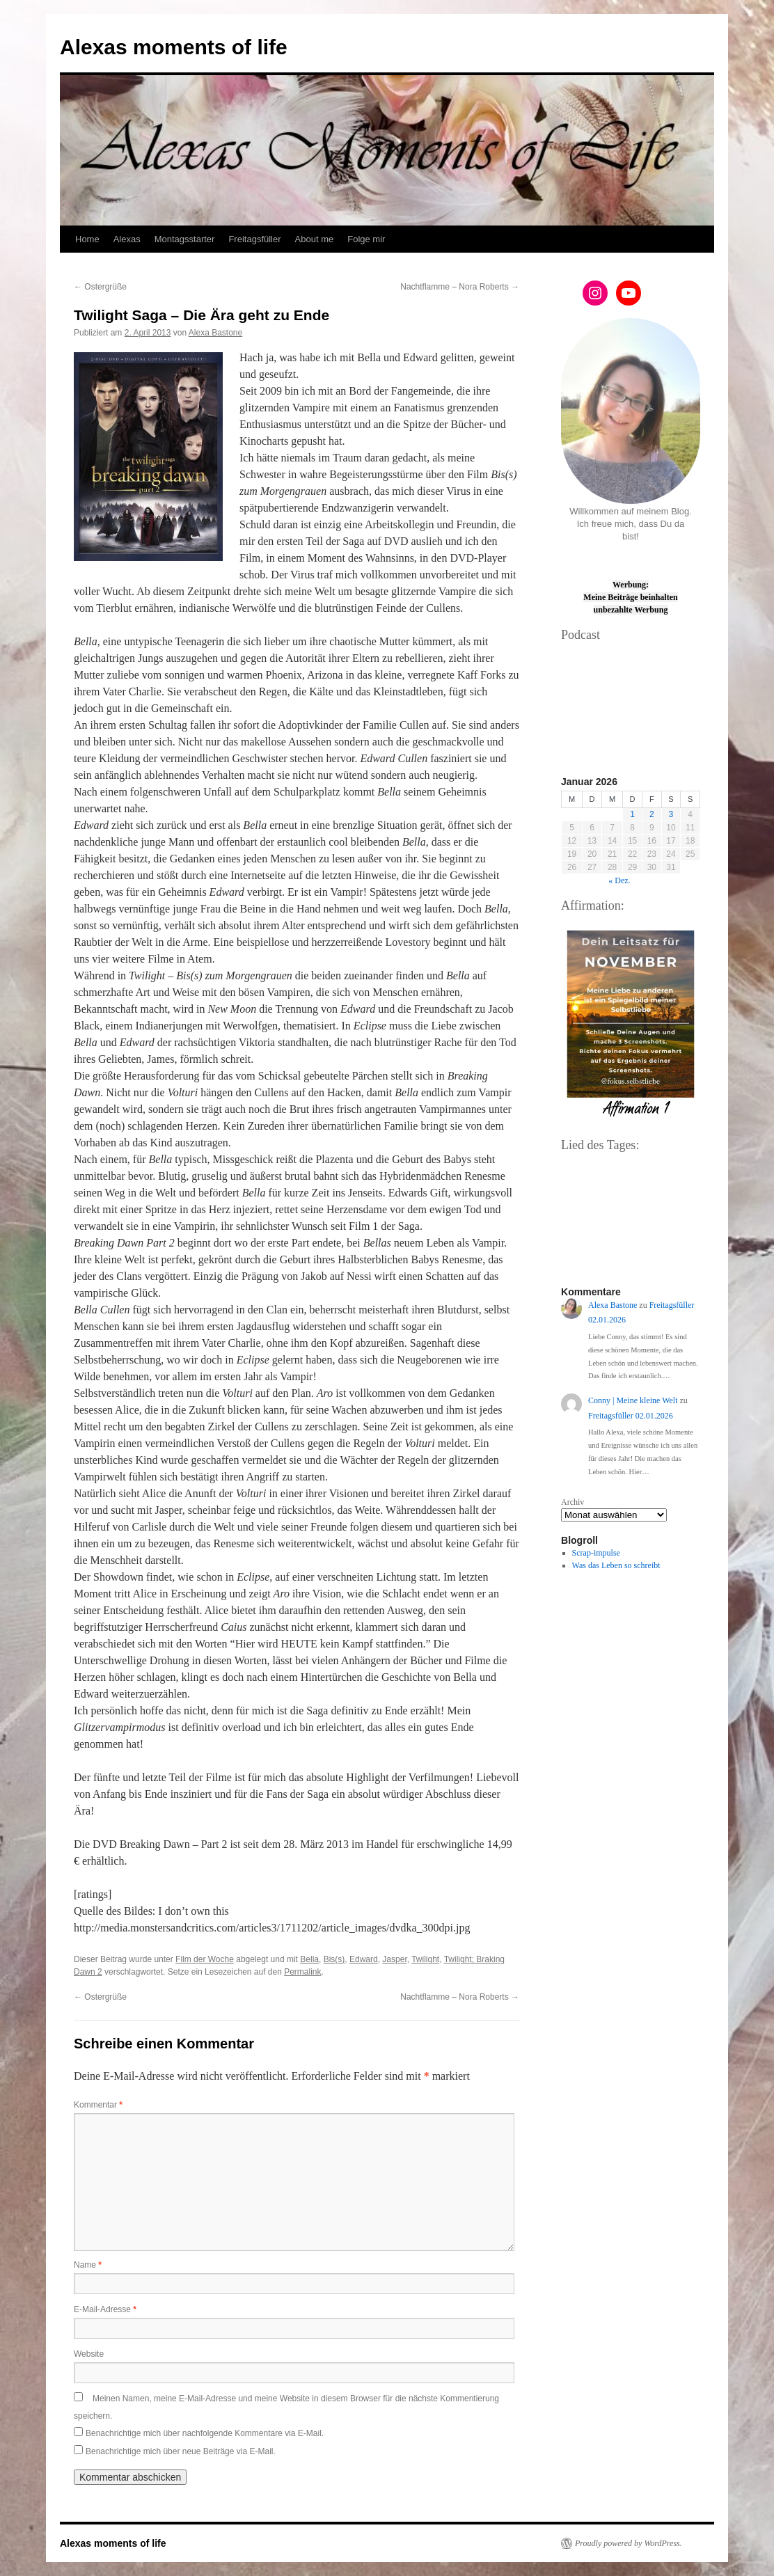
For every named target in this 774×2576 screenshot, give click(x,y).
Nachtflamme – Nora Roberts (459, 287)
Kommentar (98, 2105)
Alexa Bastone (215, 333)
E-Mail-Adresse (105, 2309)
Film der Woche (204, 1959)
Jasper (394, 1959)
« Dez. (619, 880)
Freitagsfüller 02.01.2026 (630, 1416)
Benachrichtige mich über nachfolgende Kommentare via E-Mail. (205, 2433)
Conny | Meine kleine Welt (633, 1400)
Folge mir (366, 239)
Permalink (302, 1972)
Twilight (425, 1959)
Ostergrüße (100, 287)
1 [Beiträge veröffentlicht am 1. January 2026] (632, 814)
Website (89, 2354)
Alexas (127, 239)
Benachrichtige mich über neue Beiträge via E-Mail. (181, 2451)
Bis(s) (334, 1959)
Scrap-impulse (596, 1553)
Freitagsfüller (254, 239)
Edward (363, 1959)
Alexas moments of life (173, 46)
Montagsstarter (185, 239)
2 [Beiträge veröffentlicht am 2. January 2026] (651, 814)
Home (87, 239)
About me (314, 239)
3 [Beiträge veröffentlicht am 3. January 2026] (671, 814)
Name (88, 2265)
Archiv (572, 1502)
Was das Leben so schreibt (616, 1565)
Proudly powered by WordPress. (628, 2543)
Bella (309, 1959)
